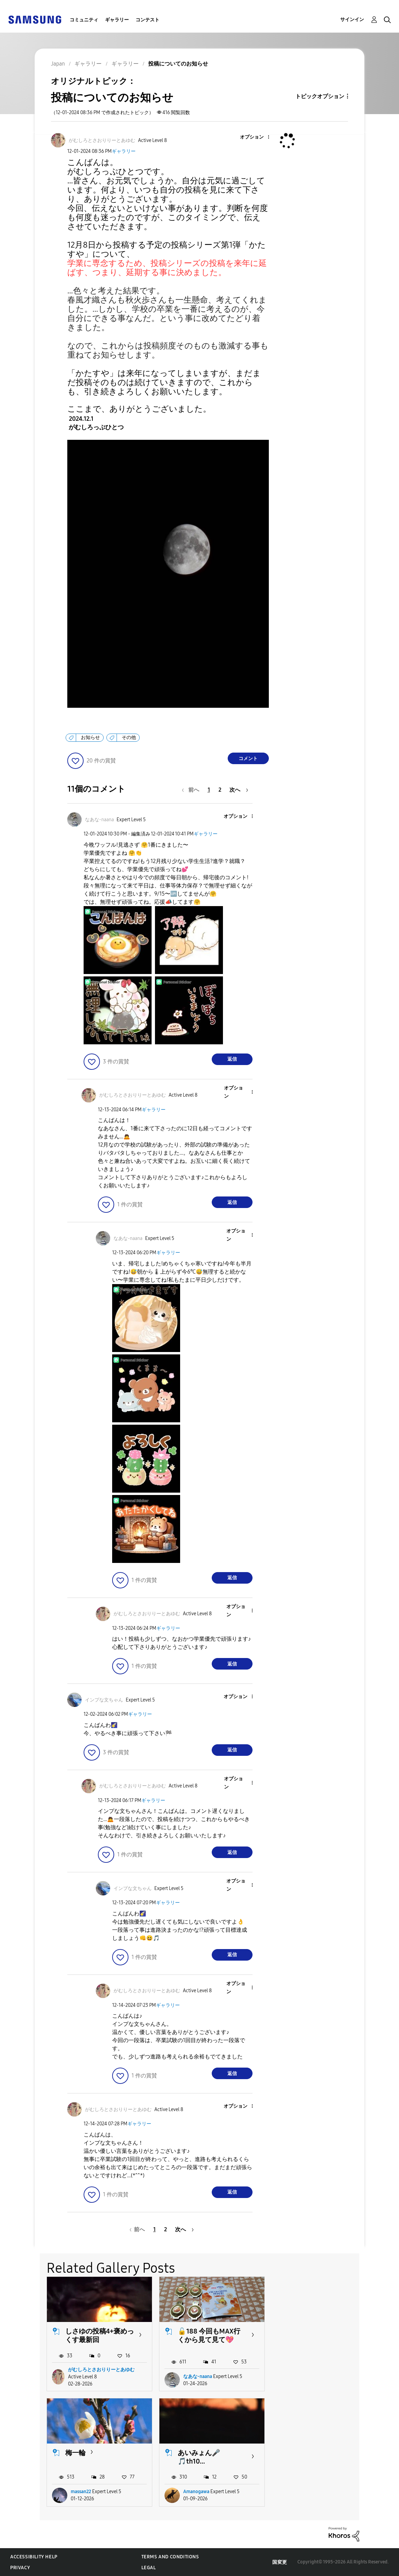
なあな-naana (197, 2376)
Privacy (20, 2568)
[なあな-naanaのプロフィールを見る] (99, 820)
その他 (129, 737)
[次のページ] (239, 790)
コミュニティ (84, 20)
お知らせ (90, 737)
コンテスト (147, 20)
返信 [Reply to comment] (232, 1059)
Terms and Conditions (170, 2557)
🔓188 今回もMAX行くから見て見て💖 (208, 2335)
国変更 (279, 2562)
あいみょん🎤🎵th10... (86, 2456)
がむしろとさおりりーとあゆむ (101, 2370)
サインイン (352, 19)
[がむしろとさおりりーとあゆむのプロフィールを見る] (102, 140)
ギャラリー (117, 20)
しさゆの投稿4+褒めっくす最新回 (99, 2335)
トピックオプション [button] (319, 96)
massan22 (305, 2376)
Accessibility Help (33, 2557)
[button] (257, 137)
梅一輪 (300, 2331)
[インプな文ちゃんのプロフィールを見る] (104, 1700)
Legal (148, 2568)
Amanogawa (84, 2491)
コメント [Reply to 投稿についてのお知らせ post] (248, 758)
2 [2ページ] (220, 790)
